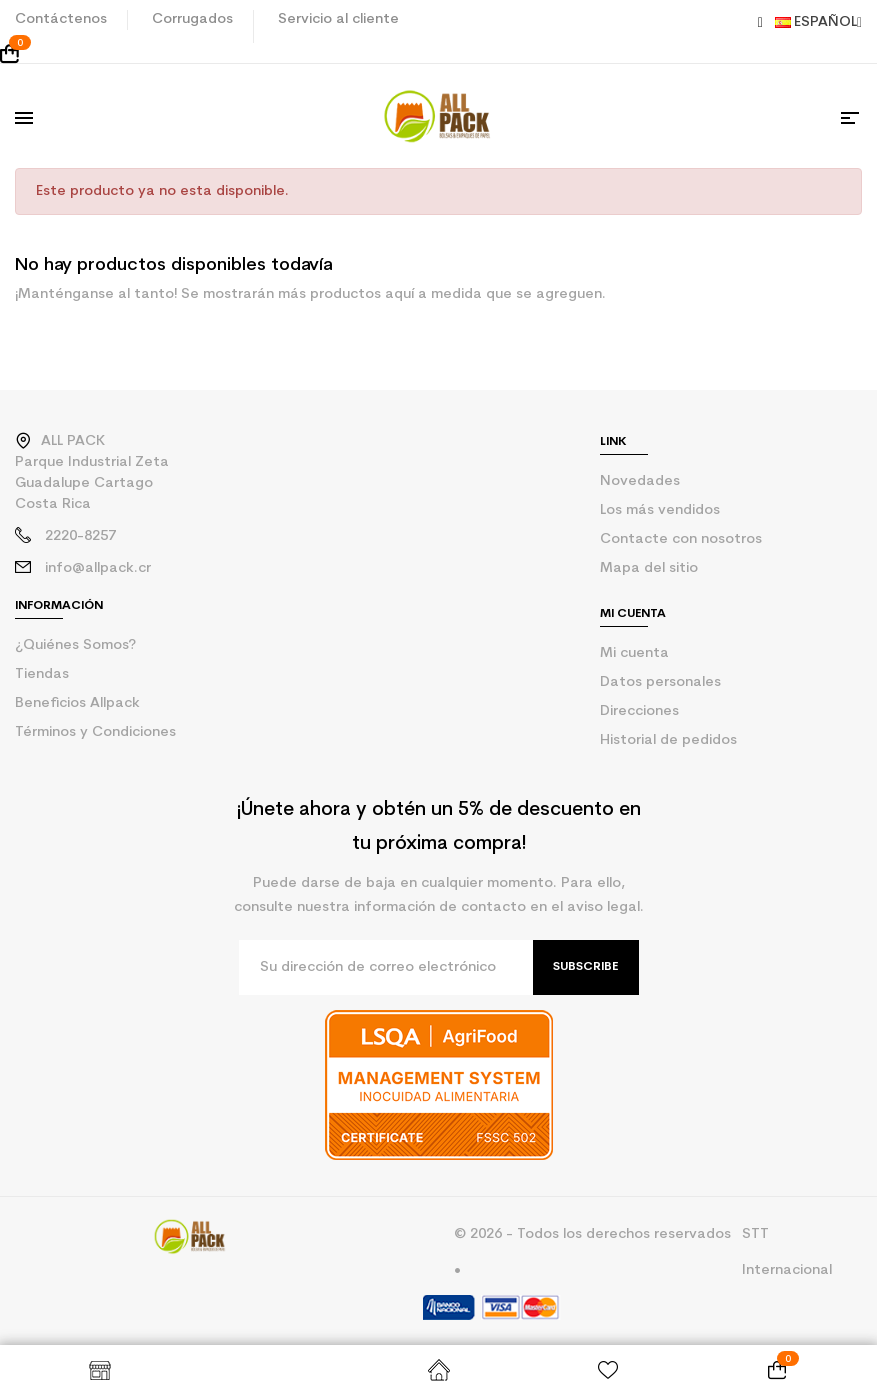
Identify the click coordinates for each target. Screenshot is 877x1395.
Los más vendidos (660, 510)
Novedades (640, 481)
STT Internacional (787, 1252)
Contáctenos (61, 19)
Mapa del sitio (649, 568)
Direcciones (639, 711)
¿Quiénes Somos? (75, 645)
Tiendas (42, 674)
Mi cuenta (634, 653)
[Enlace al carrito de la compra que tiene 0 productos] (438, 54)
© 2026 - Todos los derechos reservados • (592, 1252)
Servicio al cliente (338, 19)
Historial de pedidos (668, 740)
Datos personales (660, 682)
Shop (99, 1370)
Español (818, 22)
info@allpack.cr (98, 568)
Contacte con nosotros (681, 539)
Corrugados (192, 19)
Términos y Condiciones (95, 732)
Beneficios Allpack (77, 703)
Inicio (438, 1370)
